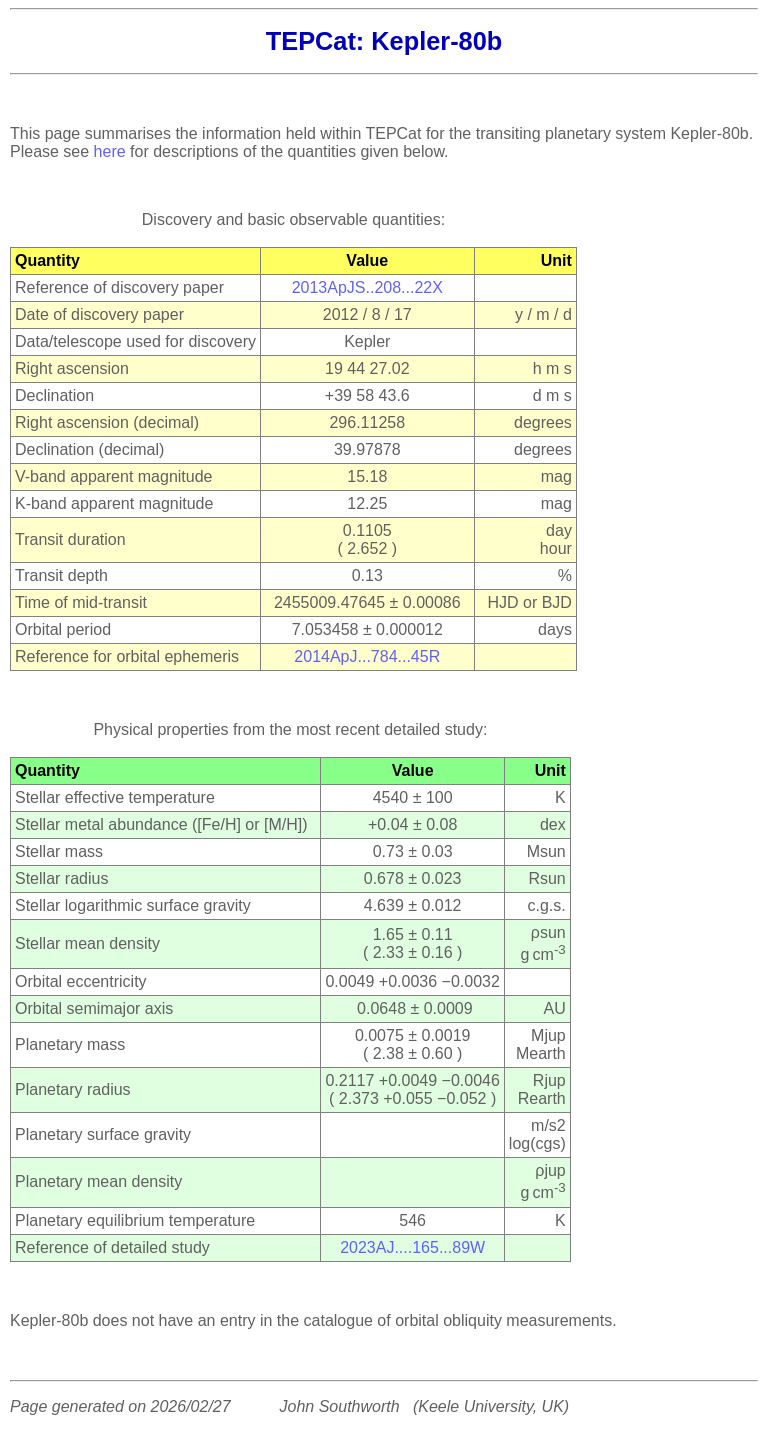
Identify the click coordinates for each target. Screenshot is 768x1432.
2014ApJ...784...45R (367, 656)
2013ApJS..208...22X (367, 287)
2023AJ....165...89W (412, 1247)
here (110, 151)
